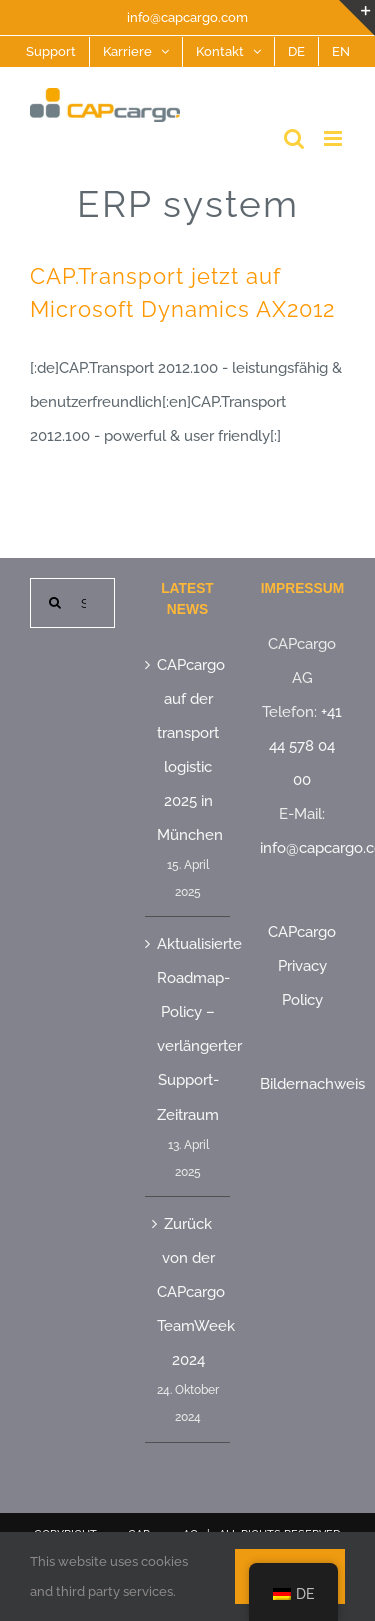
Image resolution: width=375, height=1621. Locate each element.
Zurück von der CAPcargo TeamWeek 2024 (188, 1292)
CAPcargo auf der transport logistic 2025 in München (188, 750)
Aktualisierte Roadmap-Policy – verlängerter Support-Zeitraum (188, 1029)
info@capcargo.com (187, 17)
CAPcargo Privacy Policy (302, 966)
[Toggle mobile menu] (334, 138)
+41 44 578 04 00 (305, 746)
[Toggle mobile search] (294, 138)
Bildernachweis (312, 1084)
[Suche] (55, 603)
